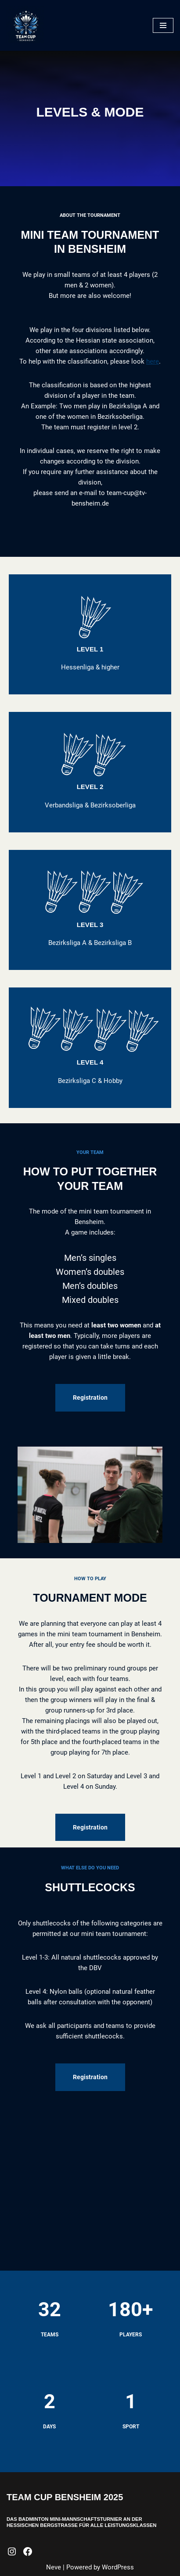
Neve (53, 2567)
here (152, 361)
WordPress (118, 2567)
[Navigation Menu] (163, 25)
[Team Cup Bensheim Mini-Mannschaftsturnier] (26, 25)
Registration (90, 1397)
